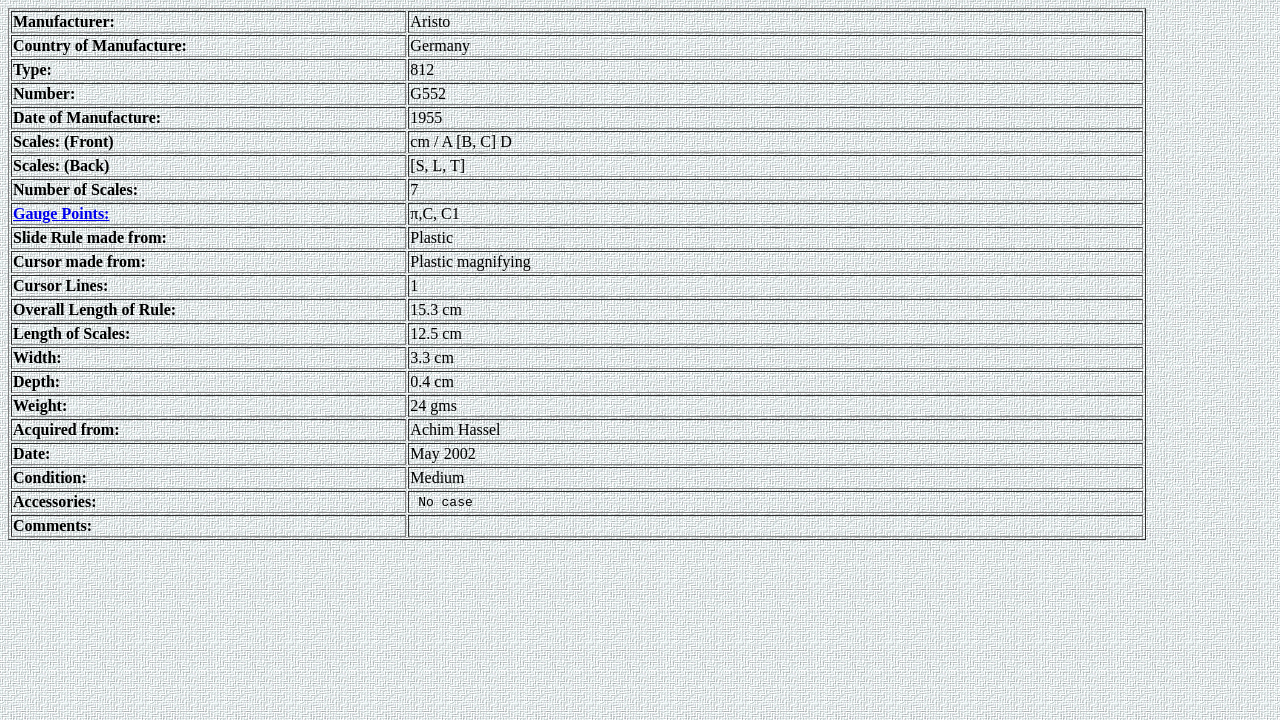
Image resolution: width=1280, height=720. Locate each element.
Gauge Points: (61, 213)
